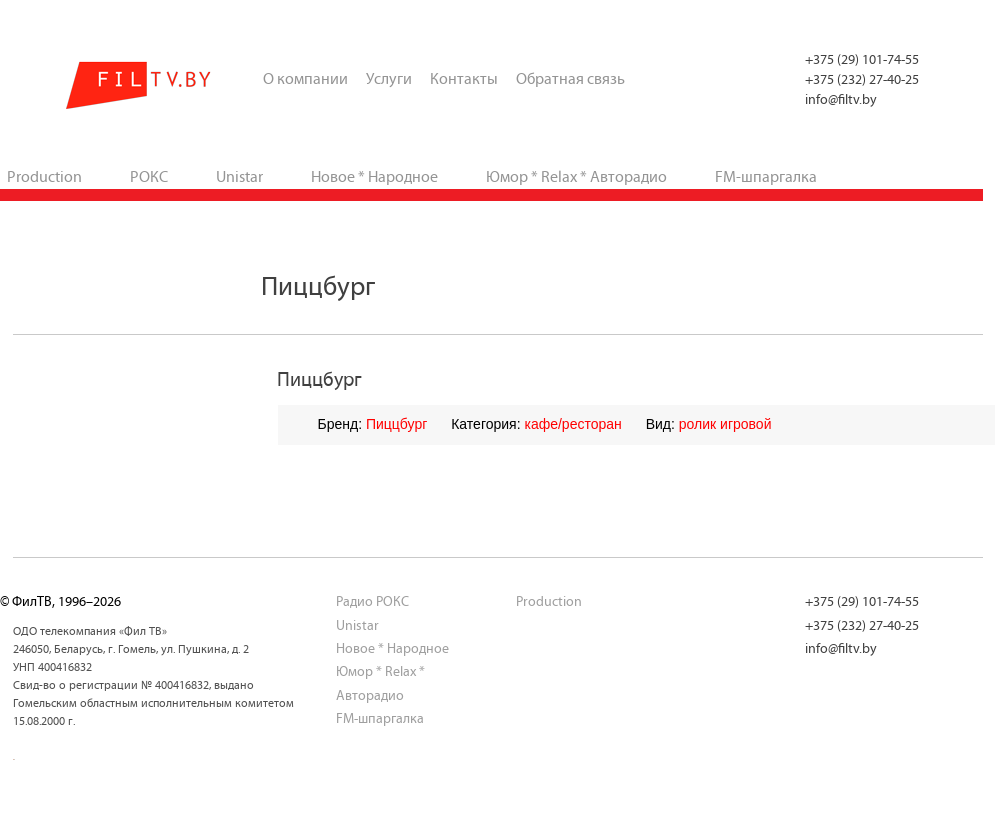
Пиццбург (396, 424)
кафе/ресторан (572, 424)
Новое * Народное (374, 176)
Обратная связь (570, 78)
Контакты (464, 78)
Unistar (239, 176)
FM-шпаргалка (766, 176)
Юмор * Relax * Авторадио (576, 176)
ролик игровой (725, 424)
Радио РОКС (372, 601)
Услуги (389, 78)
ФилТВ (139, 86)
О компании (305, 78)
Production (549, 601)
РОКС (149, 176)
